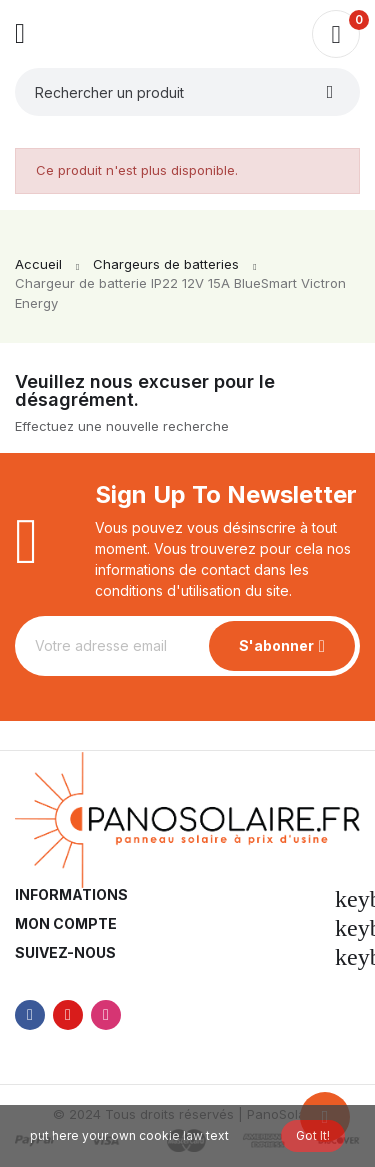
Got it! (313, 1135)
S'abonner (276, 645)
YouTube (68, 1015)
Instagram (106, 1015)
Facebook (30, 1015)
